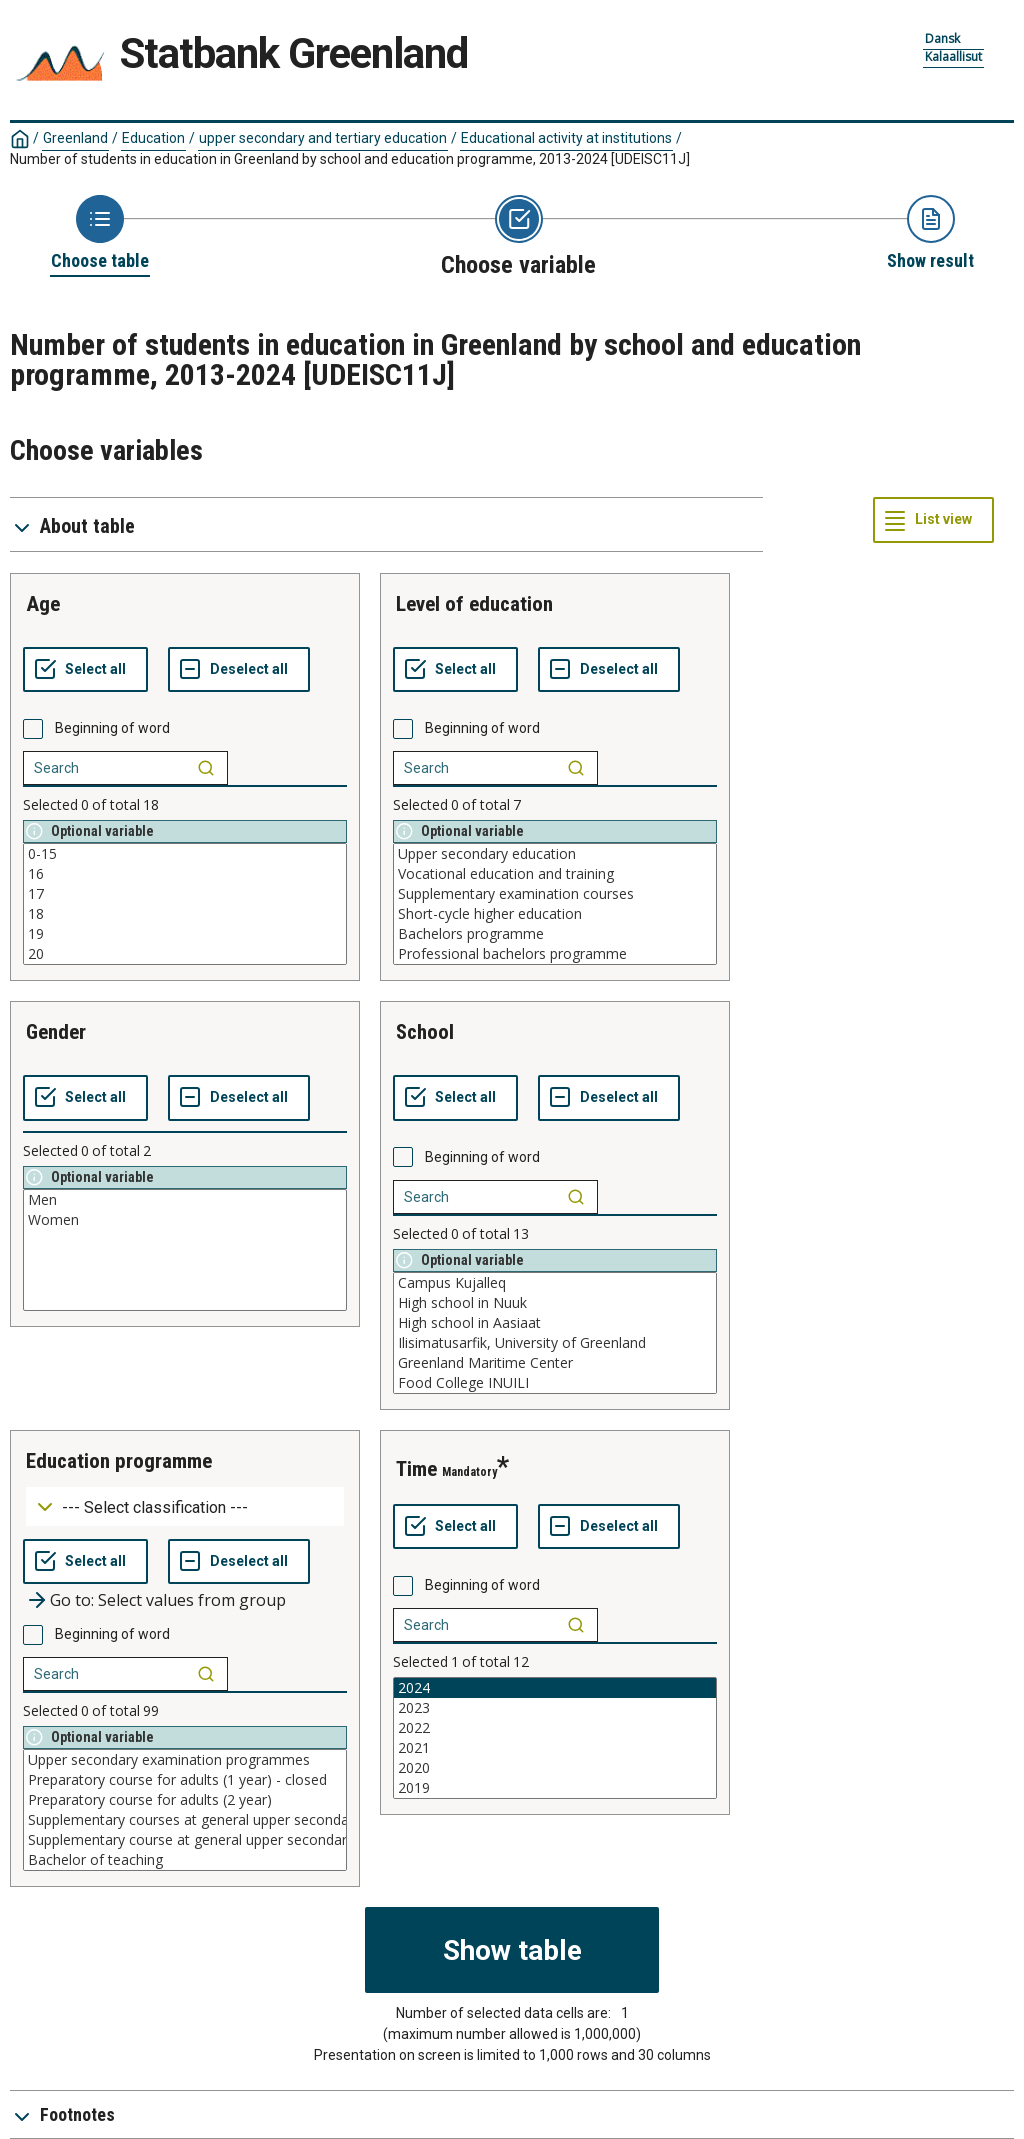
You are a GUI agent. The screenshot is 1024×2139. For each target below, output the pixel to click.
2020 (555, 1768)
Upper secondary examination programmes (185, 1760)
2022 (555, 1728)
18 (185, 914)
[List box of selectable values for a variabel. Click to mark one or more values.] (185, 904)
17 (185, 894)
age (43, 604)
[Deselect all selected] (239, 670)
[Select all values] (85, 670)
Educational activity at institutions (566, 138)
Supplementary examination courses (555, 894)
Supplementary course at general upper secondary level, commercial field (185, 1840)
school (425, 1032)
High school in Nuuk (555, 1303)
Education (153, 138)
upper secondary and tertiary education (323, 138)
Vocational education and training (555, 874)
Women (185, 1220)
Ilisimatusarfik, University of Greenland (555, 1343)
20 (185, 954)
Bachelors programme (555, 934)
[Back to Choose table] (100, 234)
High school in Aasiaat (555, 1323)
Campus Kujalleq (555, 1283)
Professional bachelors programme (555, 954)
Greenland (75, 138)
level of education (474, 604)
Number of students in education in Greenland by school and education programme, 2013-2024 (350, 159)
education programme (119, 1461)
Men (185, 1200)
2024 (555, 1688)
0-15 (185, 854)
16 (185, 874)
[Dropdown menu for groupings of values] (185, 1506)
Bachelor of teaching (185, 1860)
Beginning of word (112, 728)
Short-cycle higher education (555, 914)
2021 (555, 1748)
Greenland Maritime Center (555, 1363)
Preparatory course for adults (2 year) (185, 1800)
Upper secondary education (555, 854)
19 (185, 934)
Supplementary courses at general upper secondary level (185, 1820)
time (416, 1469)
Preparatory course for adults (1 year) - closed (185, 1780)
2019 (555, 1788)
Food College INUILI (555, 1383)
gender (56, 1032)
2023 (555, 1708)
